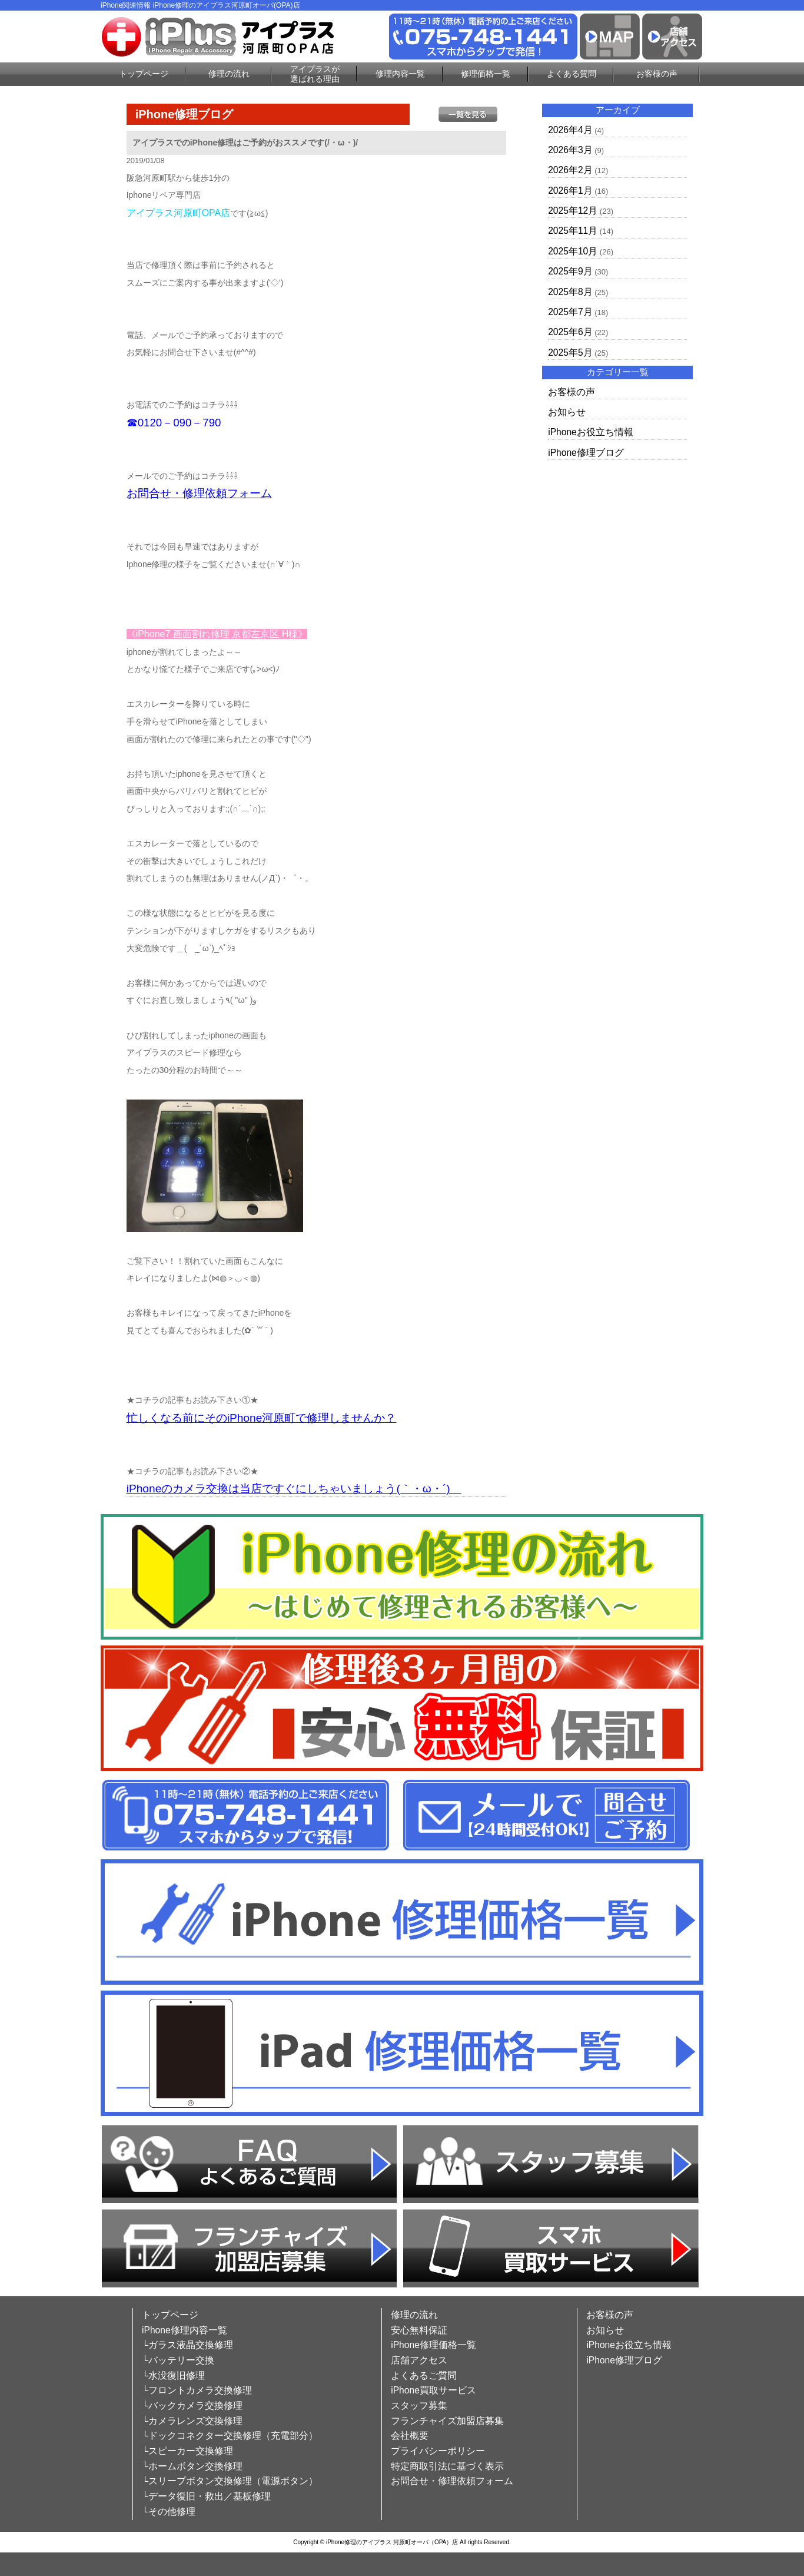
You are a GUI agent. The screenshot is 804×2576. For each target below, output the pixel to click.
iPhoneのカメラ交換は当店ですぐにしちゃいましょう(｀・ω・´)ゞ (294, 1488)
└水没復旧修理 (173, 2375)
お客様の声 (656, 73)
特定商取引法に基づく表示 (447, 2466)
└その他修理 (168, 2512)
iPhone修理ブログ (586, 453)
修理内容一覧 (400, 73)
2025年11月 (572, 231)
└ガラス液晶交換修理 (187, 2345)
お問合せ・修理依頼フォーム (199, 493)
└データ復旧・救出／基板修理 (206, 2496)
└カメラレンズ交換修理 (192, 2421)
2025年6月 (570, 332)
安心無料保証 (419, 2330)
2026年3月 (570, 150)
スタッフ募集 (419, 2405)
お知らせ (567, 412)
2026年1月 (570, 191)
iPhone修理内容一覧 (184, 2330)
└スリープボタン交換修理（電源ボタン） (230, 2481)
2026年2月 (570, 170)
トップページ (143, 73)
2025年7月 (570, 312)
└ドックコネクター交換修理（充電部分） (230, 2436)
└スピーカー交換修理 (187, 2451)
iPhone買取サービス (433, 2390)
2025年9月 (570, 271)
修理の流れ (229, 73)
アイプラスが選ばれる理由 (315, 74)
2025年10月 (572, 251)
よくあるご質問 (424, 2375)
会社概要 (409, 2436)
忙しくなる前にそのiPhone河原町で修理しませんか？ (262, 1418)
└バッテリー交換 (178, 2360)
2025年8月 (570, 292)
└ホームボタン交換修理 (192, 2466)
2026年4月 (570, 130)
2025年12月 (572, 211)
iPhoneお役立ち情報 (590, 432)
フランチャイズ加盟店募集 (447, 2421)
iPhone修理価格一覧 (433, 2345)
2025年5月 (570, 352)
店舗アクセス (419, 2360)
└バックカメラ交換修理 (192, 2405)
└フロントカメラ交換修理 (197, 2390)
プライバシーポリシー (438, 2451)
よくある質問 (571, 73)
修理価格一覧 (485, 73)
